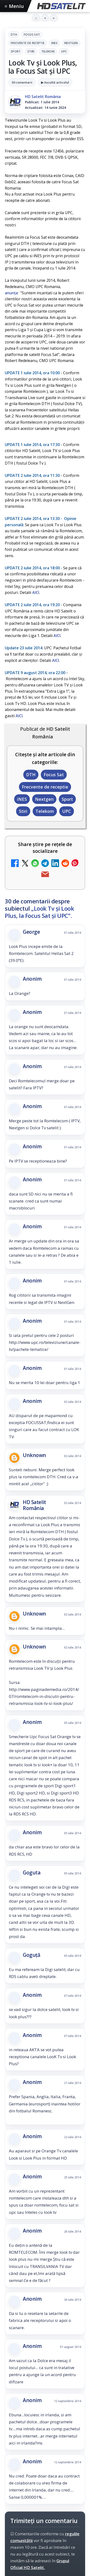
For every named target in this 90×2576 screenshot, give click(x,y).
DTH (14, 35)
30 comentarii (22, 82)
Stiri (31, 51)
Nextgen (71, 43)
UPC (64, 51)
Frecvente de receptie (28, 43)
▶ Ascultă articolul (55, 82)
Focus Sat (32, 35)
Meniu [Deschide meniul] (14, 6)
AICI (35, 592)
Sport (16, 51)
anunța (11, 293)
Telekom (48, 51)
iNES (54, 43)
